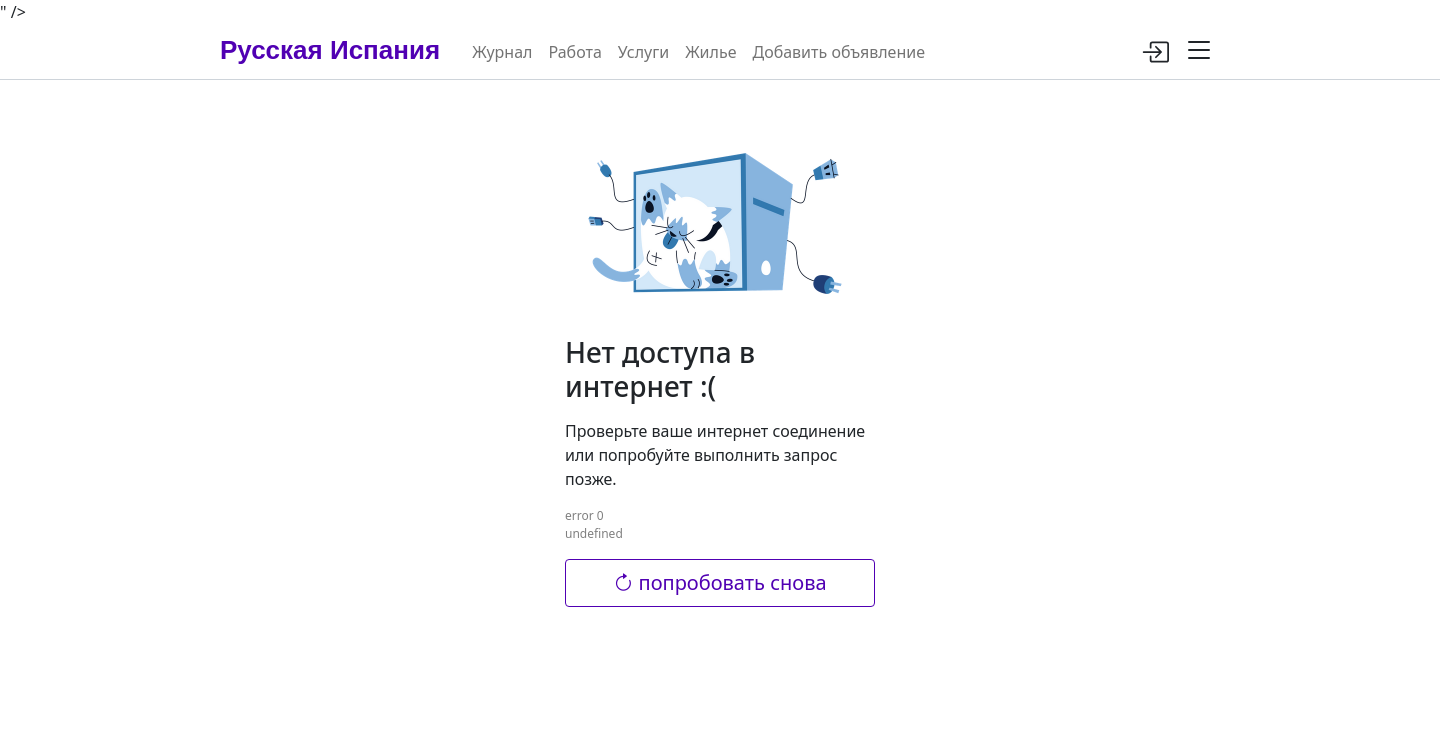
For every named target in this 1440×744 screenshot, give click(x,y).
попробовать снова (719, 582)
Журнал (502, 52)
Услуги (643, 52)
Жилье (710, 52)
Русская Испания (330, 50)
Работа (574, 52)
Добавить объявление (838, 52)
